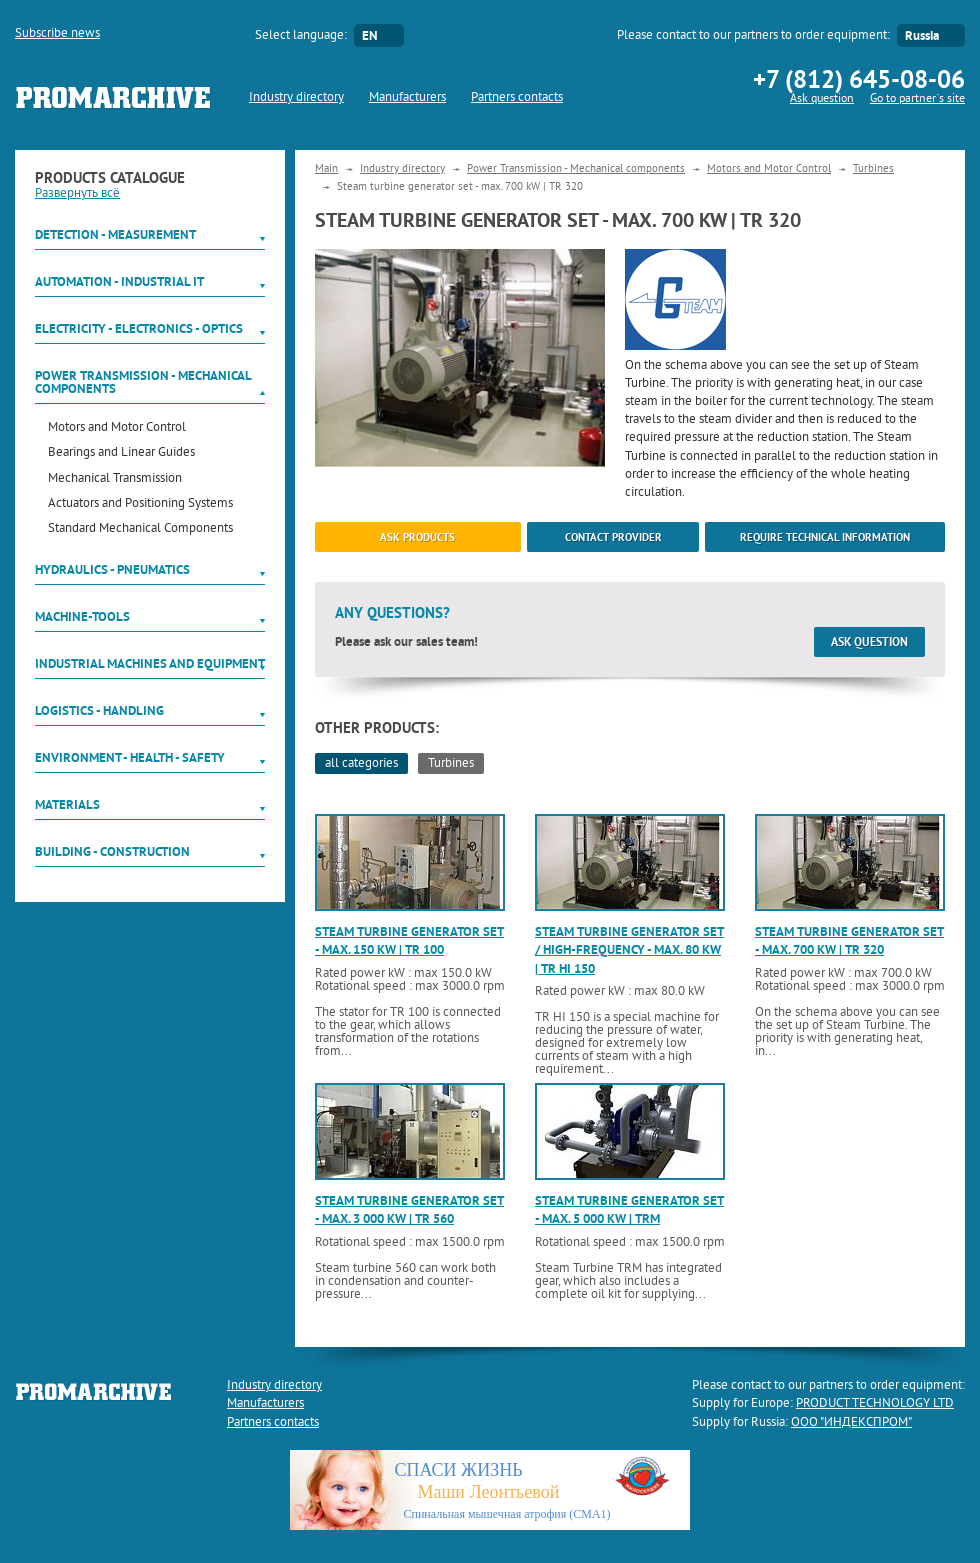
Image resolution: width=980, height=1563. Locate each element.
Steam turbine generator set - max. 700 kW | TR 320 (849, 940)
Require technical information (825, 537)
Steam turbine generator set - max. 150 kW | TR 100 (409, 940)
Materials (67, 804)
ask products (417, 537)
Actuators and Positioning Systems (140, 504)
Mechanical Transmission (115, 479)
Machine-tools (82, 616)
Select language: (301, 36)
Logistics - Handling (99, 710)
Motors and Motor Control (117, 428)
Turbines (873, 169)
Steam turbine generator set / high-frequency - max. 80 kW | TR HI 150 (629, 949)
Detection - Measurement (115, 234)
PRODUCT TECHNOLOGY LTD (875, 1404)
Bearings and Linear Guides (121, 453)
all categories (361, 764)
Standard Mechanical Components (140, 529)
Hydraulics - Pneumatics (112, 569)
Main (326, 169)
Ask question (822, 99)
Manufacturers (407, 98)
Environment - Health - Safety (130, 757)
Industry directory (296, 98)
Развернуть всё (77, 194)
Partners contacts (517, 98)
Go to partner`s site (917, 99)
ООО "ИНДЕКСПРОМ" (851, 1423)
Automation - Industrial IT (119, 281)
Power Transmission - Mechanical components (143, 382)
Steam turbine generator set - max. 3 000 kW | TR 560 (409, 1209)
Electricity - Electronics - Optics (139, 328)
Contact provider (613, 537)
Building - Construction (112, 851)
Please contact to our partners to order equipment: (753, 36)
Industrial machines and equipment (150, 663)
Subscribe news (57, 34)
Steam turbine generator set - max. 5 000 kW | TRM (629, 1209)
